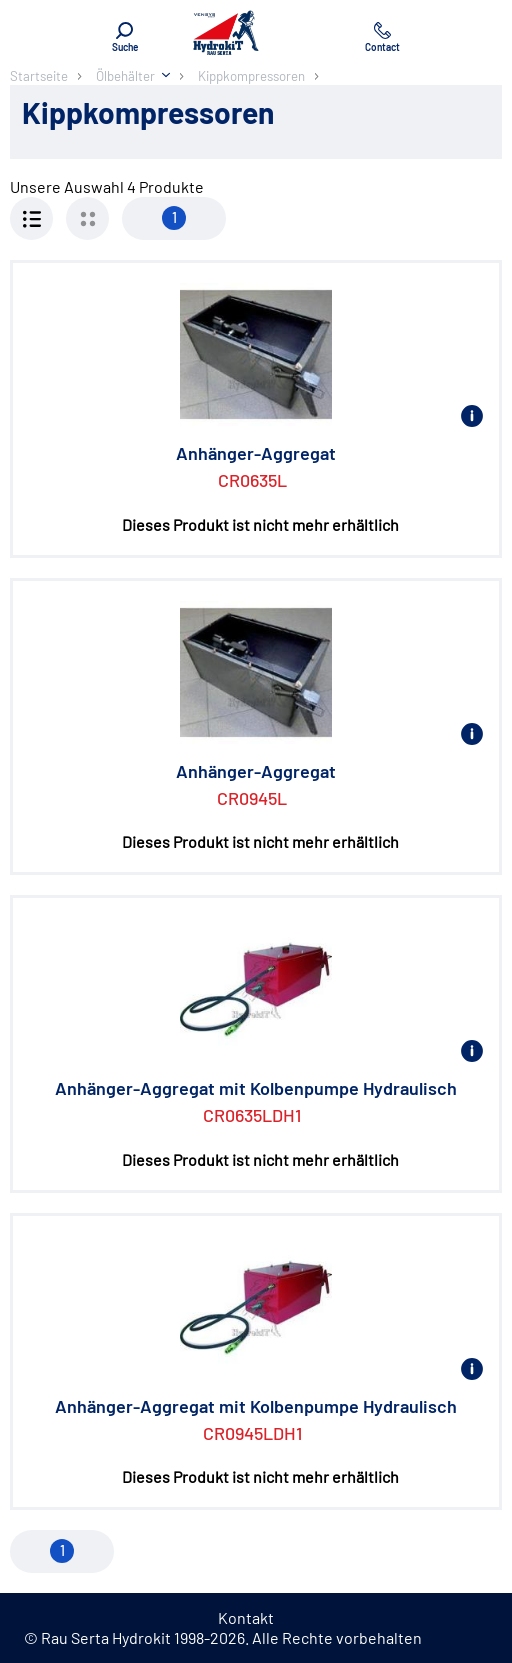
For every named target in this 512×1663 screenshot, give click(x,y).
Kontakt (246, 1617)
